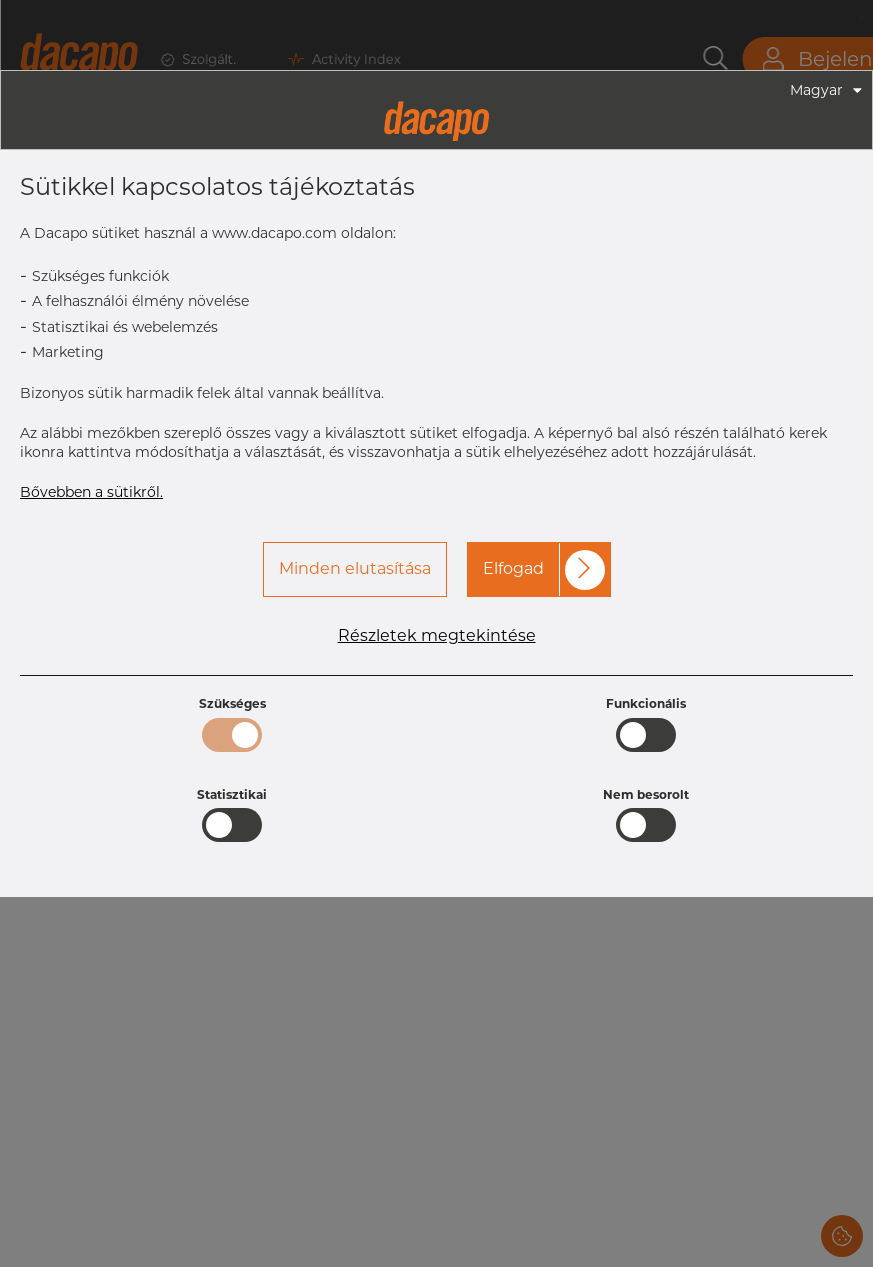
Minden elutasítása (355, 568)
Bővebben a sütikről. (91, 492)
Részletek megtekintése (437, 636)
